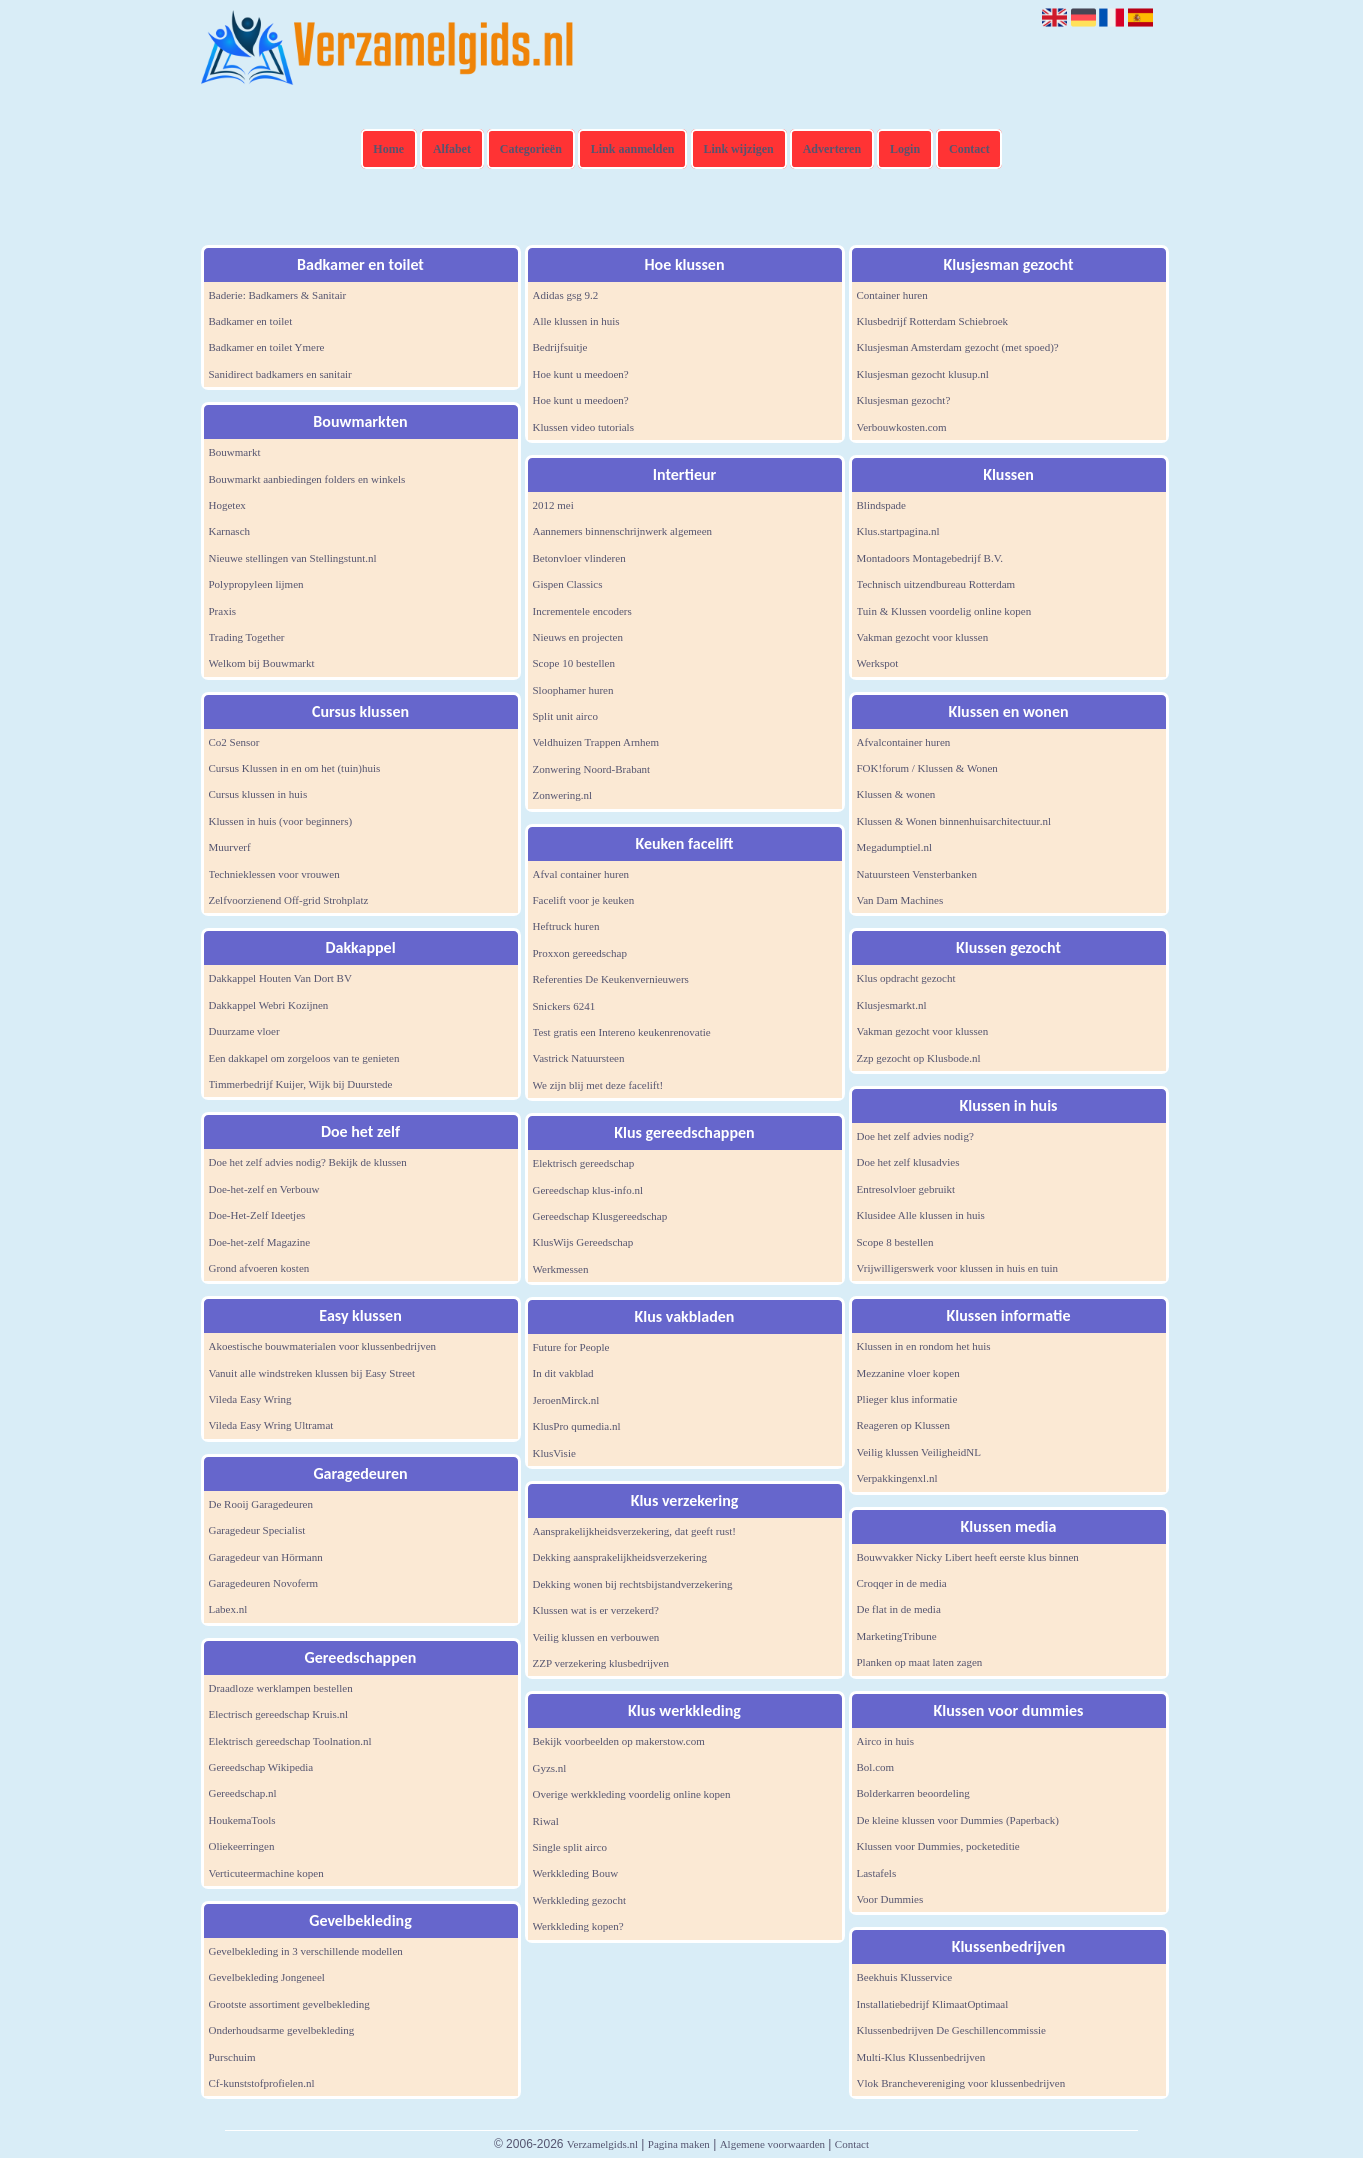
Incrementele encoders (582, 611)
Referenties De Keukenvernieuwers (611, 979)
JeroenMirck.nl (566, 1400)
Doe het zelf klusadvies (908, 1162)
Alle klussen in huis (576, 321)
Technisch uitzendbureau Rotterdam (936, 584)
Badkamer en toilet (251, 321)
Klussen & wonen (896, 794)
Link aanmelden (633, 149)
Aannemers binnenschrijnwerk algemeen (623, 531)
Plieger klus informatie (907, 1399)
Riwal (546, 1821)
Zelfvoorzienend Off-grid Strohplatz (289, 900)
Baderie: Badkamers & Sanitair (278, 295)
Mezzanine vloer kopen (908, 1373)
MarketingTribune (897, 1636)
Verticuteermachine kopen (266, 1873)
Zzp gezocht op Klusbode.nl (919, 1058)
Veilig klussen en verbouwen (596, 1637)
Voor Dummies (890, 1899)
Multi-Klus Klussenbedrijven (921, 2057)
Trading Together (247, 637)
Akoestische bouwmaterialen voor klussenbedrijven (323, 1346)
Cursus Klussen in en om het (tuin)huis (295, 768)
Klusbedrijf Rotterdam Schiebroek (933, 321)
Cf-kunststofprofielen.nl (262, 2083)
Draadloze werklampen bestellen (281, 1688)
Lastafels (877, 1873)
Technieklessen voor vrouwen (274, 874)
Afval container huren (581, 874)
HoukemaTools (242, 1820)
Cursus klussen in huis (258, 794)
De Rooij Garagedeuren (261, 1504)
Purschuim (232, 2057)
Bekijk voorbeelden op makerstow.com (619, 1741)
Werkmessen (561, 1269)
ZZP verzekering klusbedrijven (601, 1663)
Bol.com (876, 1767)
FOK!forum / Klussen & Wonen (927, 768)
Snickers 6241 (564, 1006)
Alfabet (452, 149)
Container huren (892, 295)
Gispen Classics (568, 584)
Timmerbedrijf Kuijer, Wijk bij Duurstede (301, 1084)
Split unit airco (565, 716)
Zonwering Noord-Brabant (592, 769)
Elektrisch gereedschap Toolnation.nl (290, 1741)
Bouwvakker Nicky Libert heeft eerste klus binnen (968, 1557)
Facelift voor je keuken (584, 900)
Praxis (223, 611)
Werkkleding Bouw (576, 1873)
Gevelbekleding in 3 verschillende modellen (306, 1951)
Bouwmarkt (235, 452)
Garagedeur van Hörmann (266, 1557)
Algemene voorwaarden (772, 2144)
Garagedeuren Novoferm (264, 1583)
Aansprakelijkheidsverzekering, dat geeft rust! (634, 1531)
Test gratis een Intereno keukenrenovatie (622, 1032)
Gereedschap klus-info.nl (588, 1190)
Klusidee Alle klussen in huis (921, 1215)
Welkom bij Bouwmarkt (262, 663)
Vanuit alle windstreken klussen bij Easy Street (312, 1373)
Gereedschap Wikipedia (261, 1767)
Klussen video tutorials (583, 427)
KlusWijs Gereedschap (583, 1242)
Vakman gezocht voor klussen (923, 637)
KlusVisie (554, 1453)
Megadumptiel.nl (894, 847)
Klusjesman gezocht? (904, 400)
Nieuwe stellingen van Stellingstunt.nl (293, 558)
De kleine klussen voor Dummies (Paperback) (958, 1820)
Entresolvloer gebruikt (906, 1189)
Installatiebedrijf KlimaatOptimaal (933, 2004)
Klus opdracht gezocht (906, 978)
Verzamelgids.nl (602, 2144)
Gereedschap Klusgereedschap (600, 1216)
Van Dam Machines (900, 900)
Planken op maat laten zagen (920, 1662)
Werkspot (878, 663)
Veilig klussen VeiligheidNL (919, 1452)
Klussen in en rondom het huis (924, 1346)
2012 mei (553, 505)
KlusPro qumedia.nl (577, 1426)
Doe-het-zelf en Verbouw (264, 1189)
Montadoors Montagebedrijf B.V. (930, 558)
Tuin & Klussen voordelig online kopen (944, 611)
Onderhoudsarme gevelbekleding (282, 2030)
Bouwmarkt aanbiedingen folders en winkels (307, 479)
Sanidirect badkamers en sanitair (280, 374)
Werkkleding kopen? (578, 1926)
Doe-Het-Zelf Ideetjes (257, 1215)
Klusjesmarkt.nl (892, 1005)
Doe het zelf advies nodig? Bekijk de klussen (308, 1162)
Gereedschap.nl (243, 1793)
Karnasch (230, 531)
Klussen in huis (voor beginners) (281, 821)
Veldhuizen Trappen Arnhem (596, 742)
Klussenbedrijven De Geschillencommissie (951, 2030)
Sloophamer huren (573, 690)
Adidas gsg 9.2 (566, 295)
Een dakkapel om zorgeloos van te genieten (304, 1058)
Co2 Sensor (234, 742)
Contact (969, 149)
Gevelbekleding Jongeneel (267, 1977)
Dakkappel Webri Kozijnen (269, 1005)
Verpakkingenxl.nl (897, 1478)
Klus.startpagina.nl (898, 531)
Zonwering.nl (563, 795)
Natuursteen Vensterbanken (917, 874)
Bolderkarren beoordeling (913, 1793)
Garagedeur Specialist (257, 1530)
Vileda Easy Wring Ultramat (271, 1425)
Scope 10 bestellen (574, 663)
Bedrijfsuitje (560, 347)
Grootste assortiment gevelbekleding (289, 2004)
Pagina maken (679, 2144)
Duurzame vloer (244, 1031)
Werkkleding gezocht (580, 1900)
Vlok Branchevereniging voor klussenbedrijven (961, 2083)
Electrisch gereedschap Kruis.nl (279, 1714)
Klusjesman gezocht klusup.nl (923, 374)
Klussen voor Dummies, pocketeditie (938, 1846)
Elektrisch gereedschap (584, 1163)
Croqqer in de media (902, 1583)
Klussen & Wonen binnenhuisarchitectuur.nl (954, 821)
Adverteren (832, 149)
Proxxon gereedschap (580, 953)
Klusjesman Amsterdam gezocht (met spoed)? (958, 347)
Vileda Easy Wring (250, 1399)
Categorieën (531, 149)
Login (905, 149)
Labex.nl (228, 1609)
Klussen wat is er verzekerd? (596, 1610)
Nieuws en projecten (578, 637)
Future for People (571, 1347)
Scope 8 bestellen (895, 1242)
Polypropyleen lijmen (256, 584)
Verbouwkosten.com (902, 427)
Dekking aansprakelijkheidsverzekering (620, 1557)
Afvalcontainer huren (904, 742)
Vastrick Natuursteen (579, 1058)
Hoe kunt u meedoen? (581, 374)
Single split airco (570, 1847)
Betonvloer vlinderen (579, 558)
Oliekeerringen (242, 1846)
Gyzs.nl (550, 1768)
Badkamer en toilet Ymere (267, 347)
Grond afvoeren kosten (259, 1268)
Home (388, 149)
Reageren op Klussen (903, 1425)
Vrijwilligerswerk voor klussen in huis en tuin (958, 1268)
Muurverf (230, 847)
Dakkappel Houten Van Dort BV (280, 978)
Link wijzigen (738, 149)
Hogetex (227, 505)
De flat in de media (899, 1609)
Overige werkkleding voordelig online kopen (632, 1794)
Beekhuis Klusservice (905, 1977)
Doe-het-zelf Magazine (260, 1242)
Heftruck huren (566, 926)
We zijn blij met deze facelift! (598, 1085)
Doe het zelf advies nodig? (915, 1136)
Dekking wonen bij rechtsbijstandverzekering (633, 1584)
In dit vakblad (563, 1373)
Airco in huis (885, 1741)
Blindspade (882, 505)
